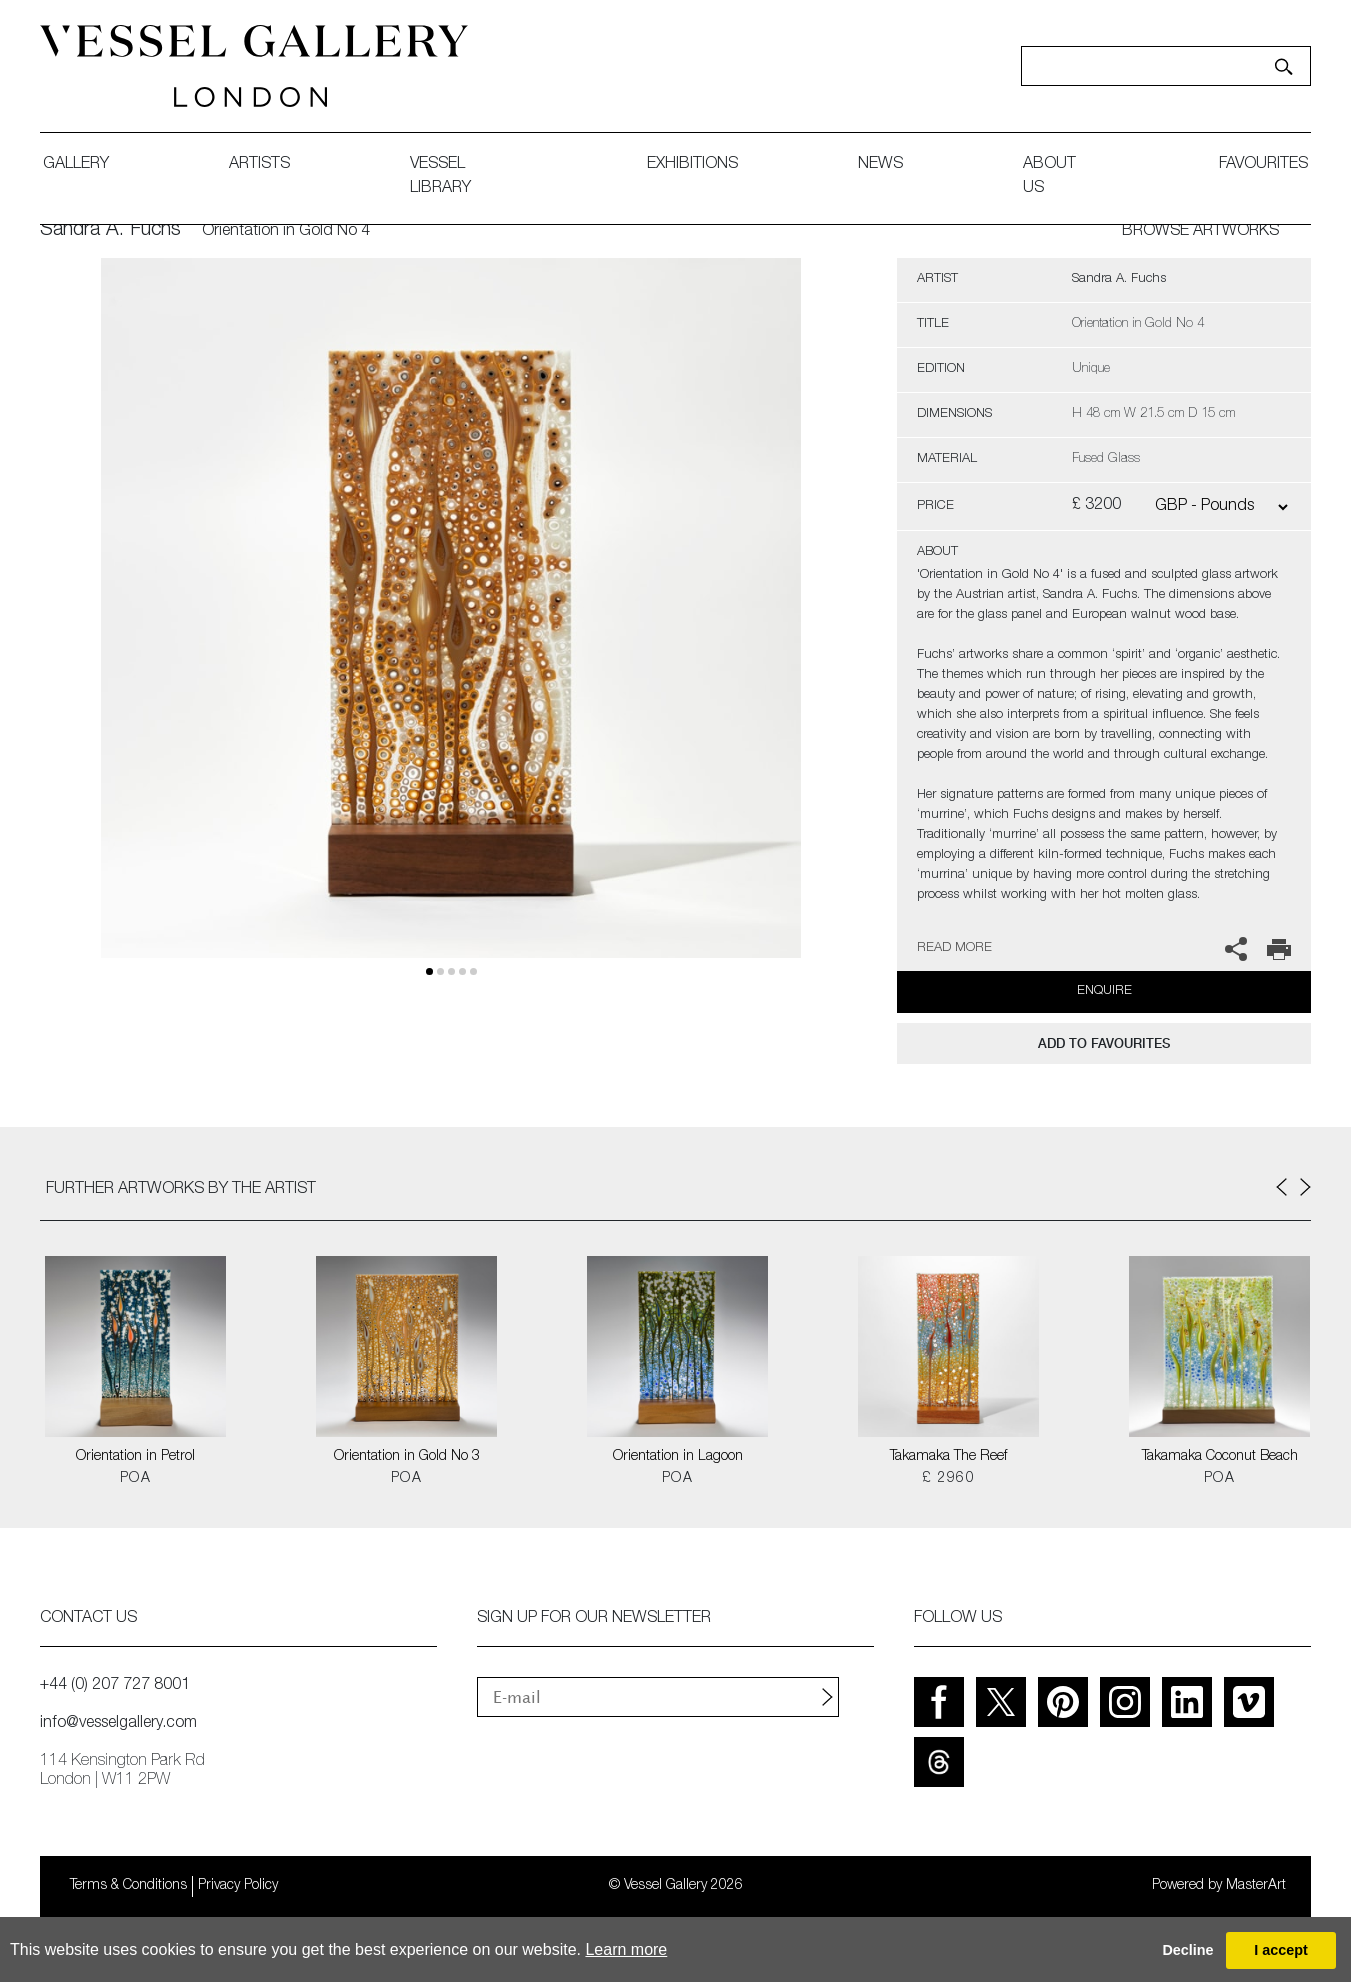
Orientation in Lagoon (678, 1457)
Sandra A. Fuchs (110, 231)
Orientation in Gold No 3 (407, 1457)
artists (259, 165)
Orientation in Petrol (135, 1457)
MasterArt (1256, 1886)
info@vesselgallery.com (118, 1724)
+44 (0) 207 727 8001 (115, 1686)
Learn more (626, 1949)
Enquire (1104, 991)
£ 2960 (948, 1479)
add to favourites (1104, 1043)
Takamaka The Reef (948, 1457)
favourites (1263, 165)
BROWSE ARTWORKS (1200, 232)
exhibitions (692, 165)
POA (135, 1479)
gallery (76, 165)
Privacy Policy (238, 1886)
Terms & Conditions (128, 1886)
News (880, 165)
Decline (1187, 1950)
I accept (1281, 1950)
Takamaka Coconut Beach (1220, 1457)
